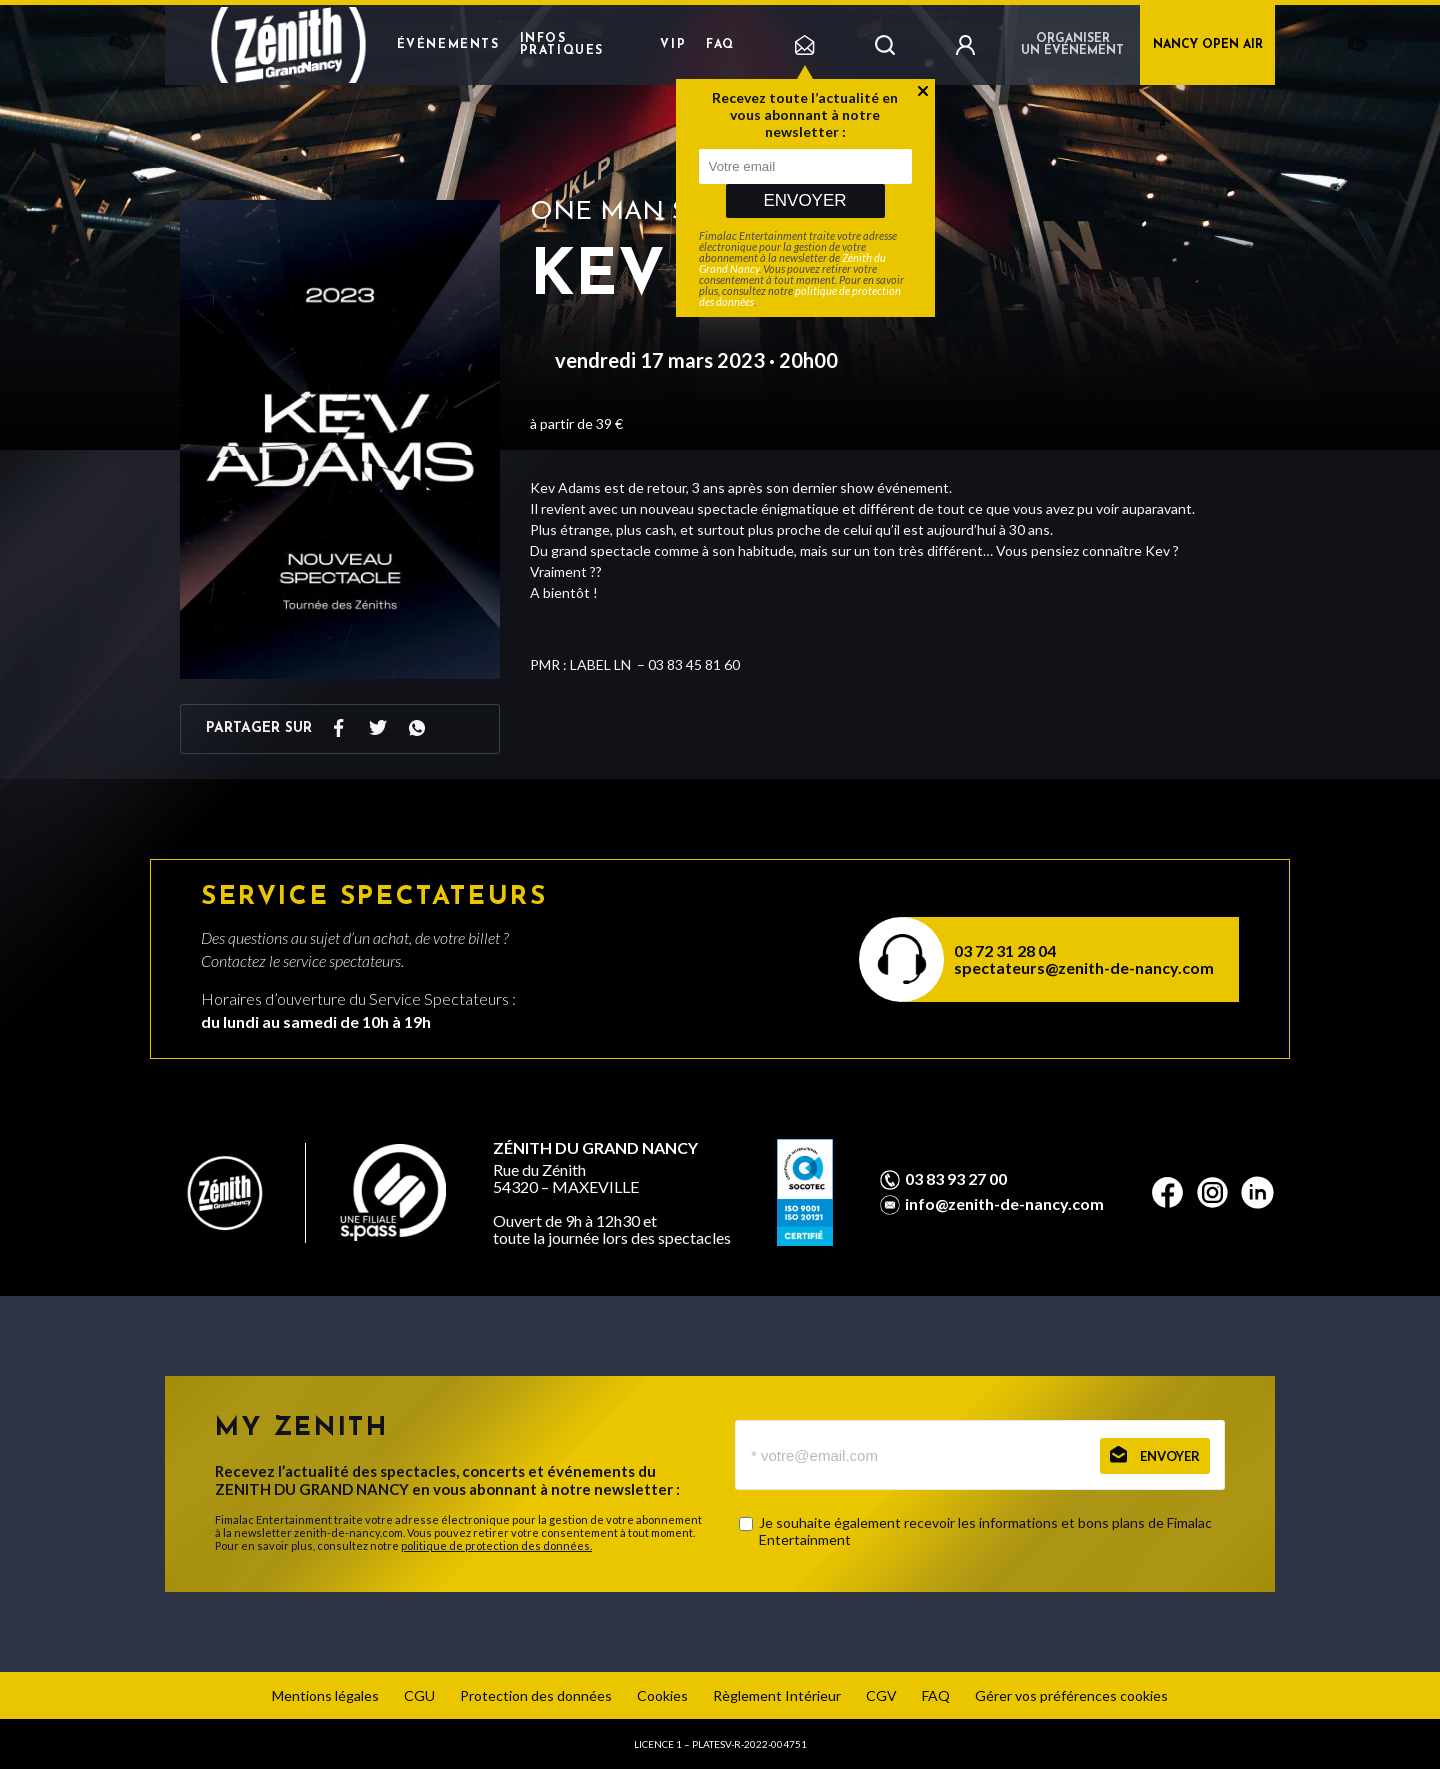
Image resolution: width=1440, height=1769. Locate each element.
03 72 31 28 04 (1005, 950)
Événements (448, 45)
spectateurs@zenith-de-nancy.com (1084, 967)
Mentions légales (325, 1695)
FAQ (720, 45)
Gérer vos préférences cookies (1071, 1695)
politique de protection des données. (496, 1545)
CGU (419, 1695)
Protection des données (536, 1695)
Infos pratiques (562, 45)
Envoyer (804, 200)
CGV (881, 1695)
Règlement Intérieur (777, 1695)
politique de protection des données (800, 296)
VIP (673, 45)
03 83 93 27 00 (956, 1179)
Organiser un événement (1072, 45)
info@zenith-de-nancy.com (1004, 1204)
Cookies (662, 1695)
